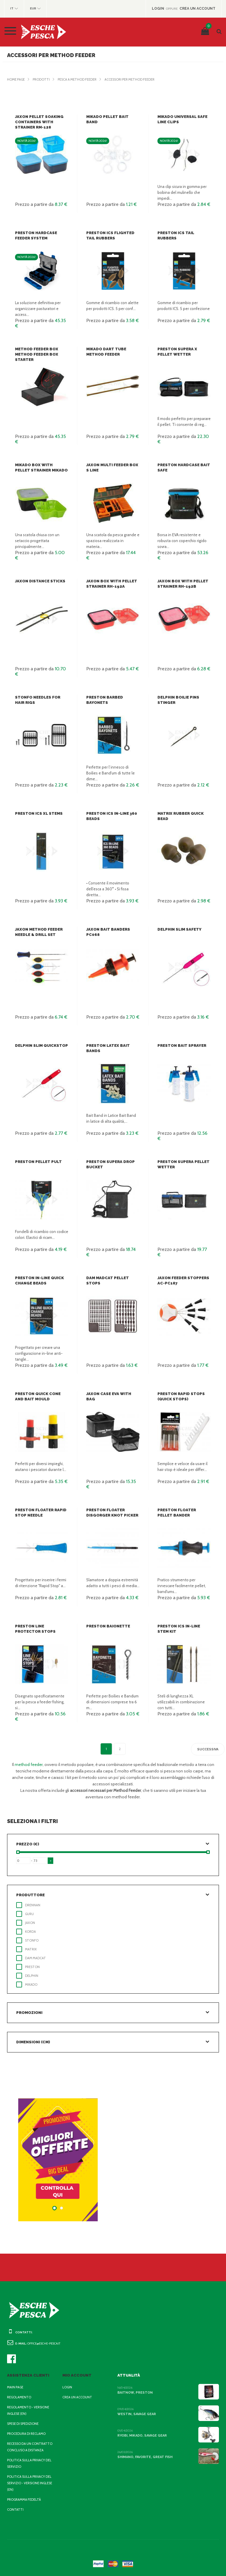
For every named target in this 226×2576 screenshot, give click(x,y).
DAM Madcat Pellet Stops (112, 1278)
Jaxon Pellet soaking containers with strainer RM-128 (37, 121)
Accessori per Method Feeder (127, 79)
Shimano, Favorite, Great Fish (143, 2457)
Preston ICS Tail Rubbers (183, 233)
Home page (16, 79)
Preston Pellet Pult (36, 1161)
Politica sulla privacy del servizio (28, 2463)
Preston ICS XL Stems (37, 813)
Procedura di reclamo (26, 2434)
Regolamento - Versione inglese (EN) (27, 2410)
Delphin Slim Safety (178, 929)
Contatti (14, 2509)
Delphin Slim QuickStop (40, 1045)
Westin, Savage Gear (135, 2414)
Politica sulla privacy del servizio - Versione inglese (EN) (29, 2483)
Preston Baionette (106, 1626)
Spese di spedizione (23, 2424)
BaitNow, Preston (133, 2393)
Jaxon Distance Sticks (38, 581)
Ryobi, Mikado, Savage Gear (140, 2435)
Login (67, 2387)
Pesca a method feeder (75, 79)
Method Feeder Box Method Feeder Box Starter (35, 354)
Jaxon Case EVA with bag (111, 1394)
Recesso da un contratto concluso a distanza (28, 2447)
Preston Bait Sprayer (179, 1045)
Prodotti (40, 79)
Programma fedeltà (23, 2499)
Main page (15, 2387)
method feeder (33, 1764)
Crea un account (76, 2397)
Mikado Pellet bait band (111, 116)
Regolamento (18, 2397)
